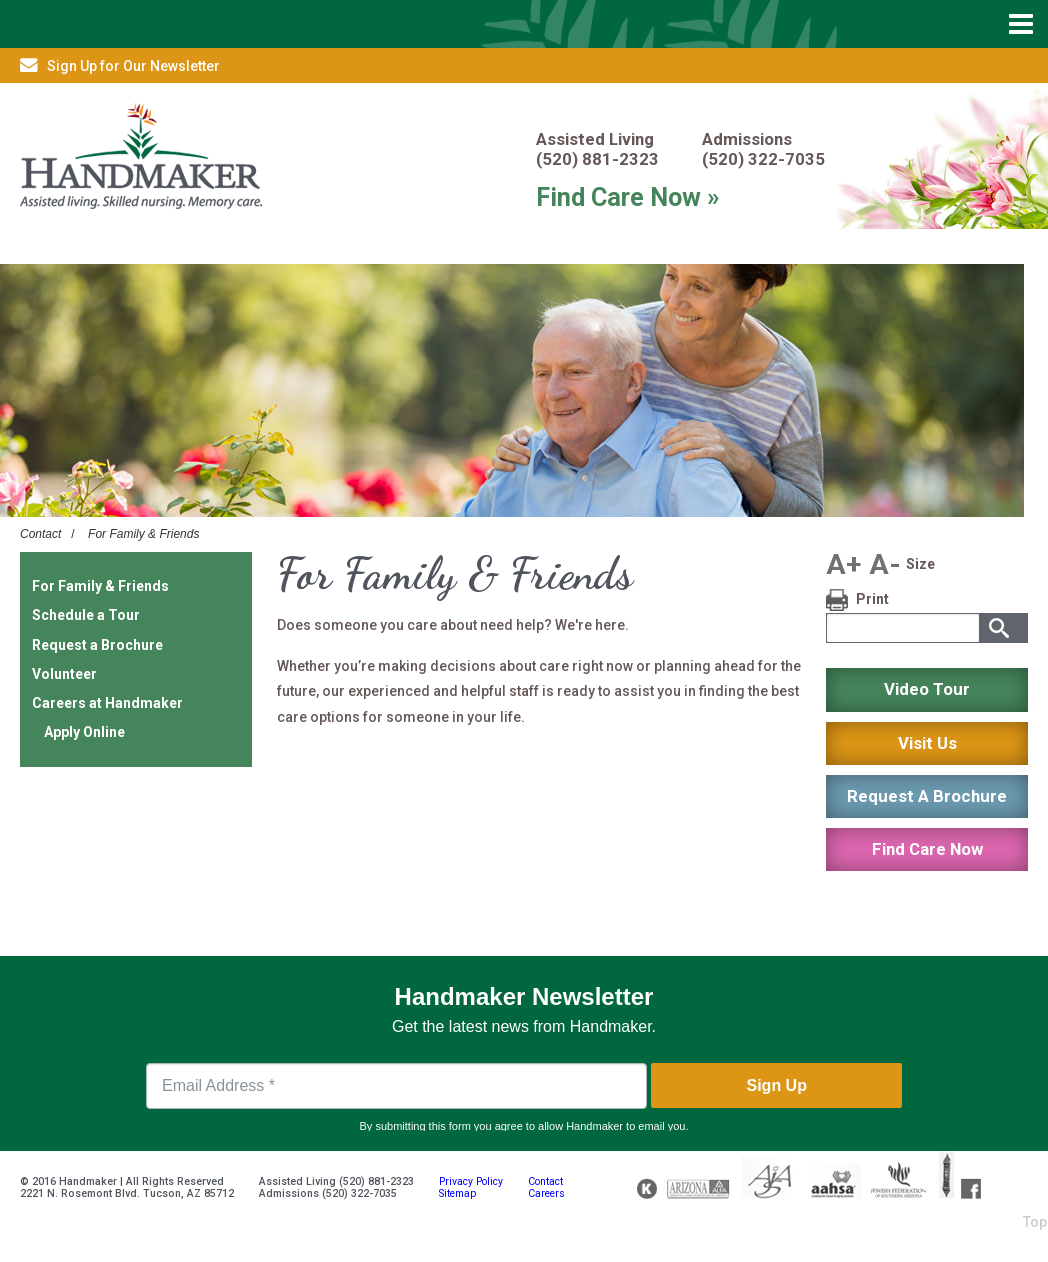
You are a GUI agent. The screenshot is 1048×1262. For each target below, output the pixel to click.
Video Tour (927, 689)
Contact (40, 534)
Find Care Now (927, 849)
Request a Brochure (97, 645)
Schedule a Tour (86, 615)
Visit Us (927, 743)
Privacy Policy (471, 1181)
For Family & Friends (143, 534)
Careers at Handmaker (107, 703)
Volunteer (64, 674)
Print (872, 599)
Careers (546, 1193)
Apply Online (84, 732)
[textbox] (902, 628)
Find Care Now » (628, 196)
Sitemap (457, 1193)
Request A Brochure (927, 796)
